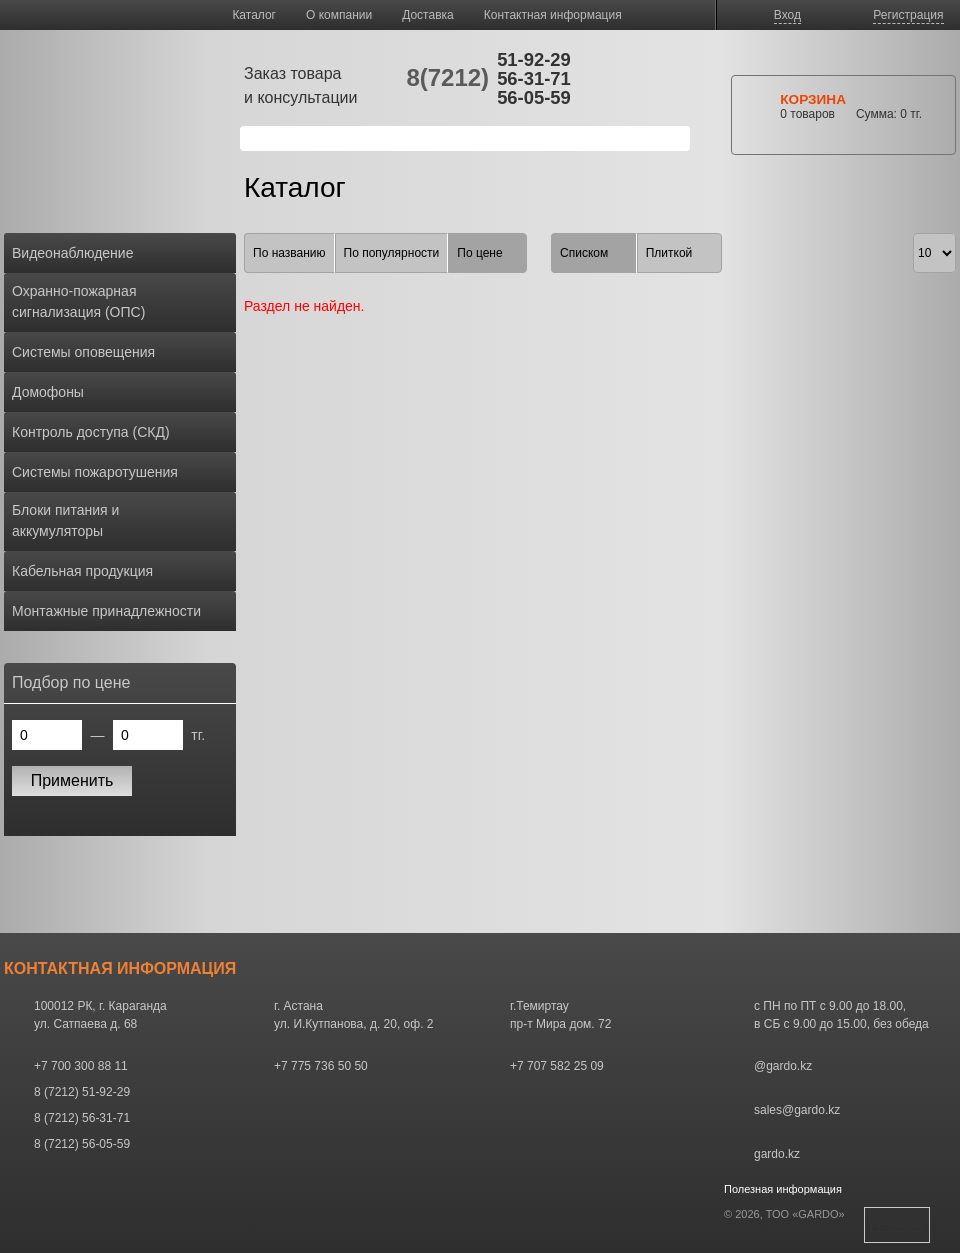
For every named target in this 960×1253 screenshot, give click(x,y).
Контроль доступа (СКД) (91, 432)
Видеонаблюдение (72, 253)
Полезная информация (783, 1189)
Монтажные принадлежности (106, 611)
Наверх (897, 1224)
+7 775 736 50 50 (321, 1066)
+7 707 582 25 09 (557, 1066)
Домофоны (48, 392)
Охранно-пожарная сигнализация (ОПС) (78, 301)
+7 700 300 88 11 (81, 1066)
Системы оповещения (83, 352)
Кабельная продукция (82, 571)
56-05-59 (534, 97)
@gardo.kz (783, 1066)
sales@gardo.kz (797, 1110)
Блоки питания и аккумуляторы (65, 520)
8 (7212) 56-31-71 (82, 1118)
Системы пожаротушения (95, 472)
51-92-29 (534, 59)
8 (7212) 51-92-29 (82, 1092)
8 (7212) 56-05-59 (82, 1144)
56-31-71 (534, 78)
